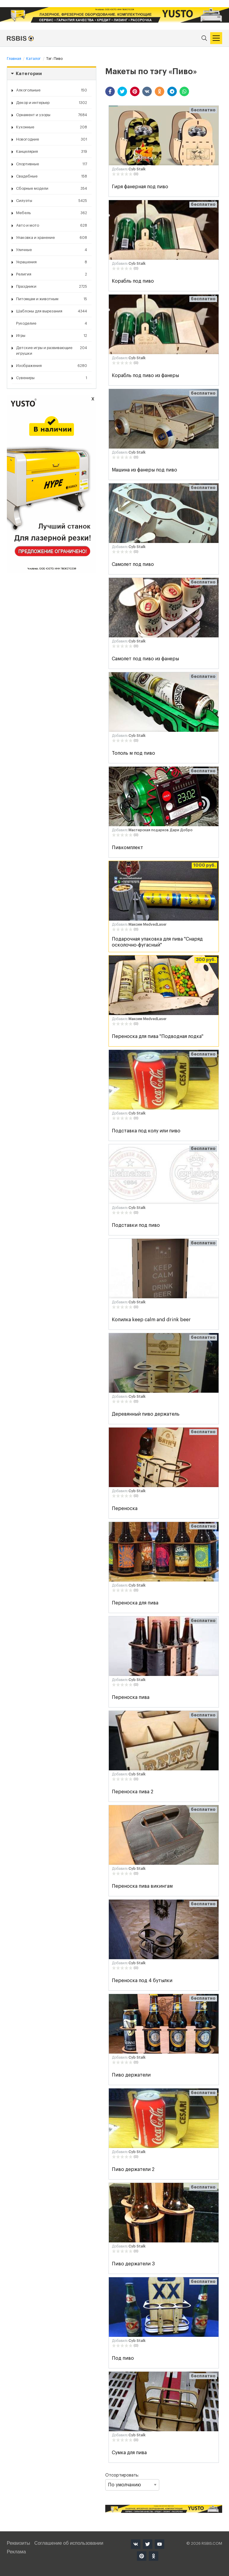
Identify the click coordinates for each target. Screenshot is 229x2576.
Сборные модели (51, 188)
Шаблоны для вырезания (51, 311)
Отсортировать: (132, 2482)
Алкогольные (51, 90)
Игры (51, 335)
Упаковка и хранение (51, 237)
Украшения (51, 262)
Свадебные (51, 176)
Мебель (51, 213)
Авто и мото (51, 225)
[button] (110, 91)
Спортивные (51, 164)
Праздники (51, 286)
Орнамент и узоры (51, 115)
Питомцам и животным (51, 299)
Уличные (51, 250)
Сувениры (51, 378)
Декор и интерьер (51, 102)
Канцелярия (51, 151)
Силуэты (51, 200)
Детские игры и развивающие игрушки (51, 350)
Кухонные (51, 127)
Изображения (51, 365)
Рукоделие (51, 323)
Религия (51, 274)
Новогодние (51, 139)
